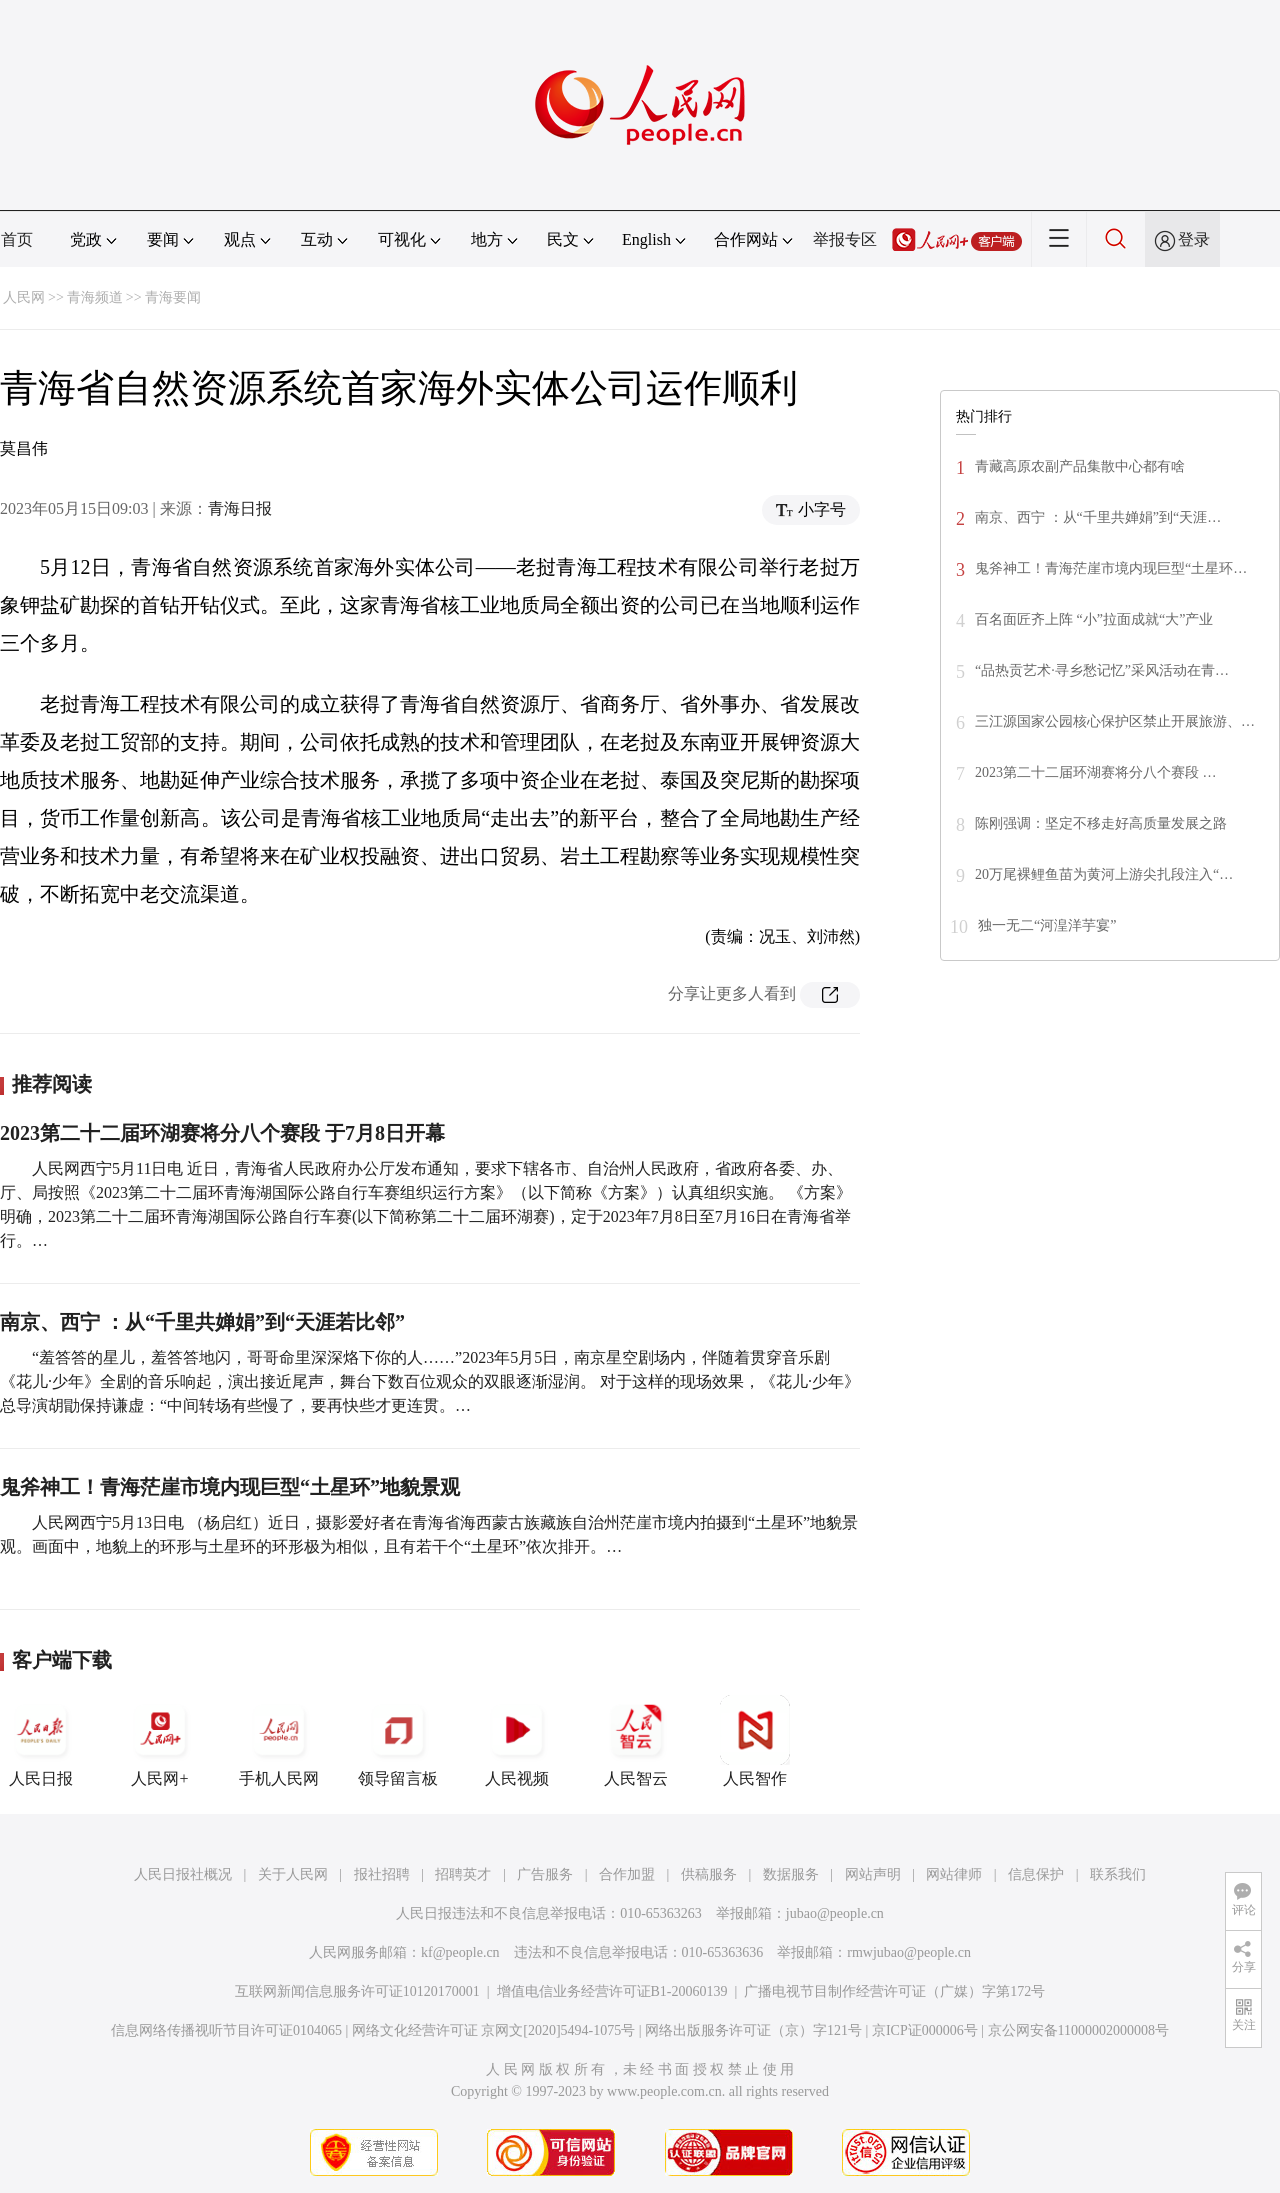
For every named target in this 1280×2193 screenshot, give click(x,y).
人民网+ (160, 1741)
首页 (17, 239)
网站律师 (954, 1874)
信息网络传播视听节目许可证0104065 (226, 2030)
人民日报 (41, 1741)
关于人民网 (293, 1874)
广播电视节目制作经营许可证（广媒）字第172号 (894, 1991)
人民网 (24, 297)
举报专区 (845, 239)
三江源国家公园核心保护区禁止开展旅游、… (1115, 721)
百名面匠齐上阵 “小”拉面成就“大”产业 (1094, 619)
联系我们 (1118, 1874)
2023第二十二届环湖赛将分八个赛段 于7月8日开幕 (222, 1133)
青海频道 (95, 297)
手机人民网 (279, 1741)
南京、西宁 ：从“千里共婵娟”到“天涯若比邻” (202, 1322)
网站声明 (873, 1874)
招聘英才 (463, 1874)
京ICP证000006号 (925, 2030)
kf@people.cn (460, 1952)
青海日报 (240, 508)
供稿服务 (709, 1874)
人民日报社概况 (183, 1874)
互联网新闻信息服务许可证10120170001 (357, 1991)
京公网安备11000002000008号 (1078, 2030)
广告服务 (545, 1874)
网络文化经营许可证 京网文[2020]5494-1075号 (494, 2030)
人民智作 (755, 1741)
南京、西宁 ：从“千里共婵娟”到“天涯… (1098, 517)
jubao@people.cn (835, 1913)
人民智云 (636, 1741)
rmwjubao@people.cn (909, 1952)
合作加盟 (627, 1874)
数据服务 (791, 1874)
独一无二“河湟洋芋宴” (1047, 925)
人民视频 (517, 1741)
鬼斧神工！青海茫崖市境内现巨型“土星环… (1111, 568)
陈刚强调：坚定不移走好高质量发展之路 (1101, 823)
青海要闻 (173, 297)
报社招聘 (382, 1874)
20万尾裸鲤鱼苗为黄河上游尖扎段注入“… (1104, 874)
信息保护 (1036, 1874)
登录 (1194, 239)
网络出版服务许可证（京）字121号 (753, 2030)
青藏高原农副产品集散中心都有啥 (1080, 466)
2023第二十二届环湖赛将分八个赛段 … (1096, 772)
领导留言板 (398, 1741)
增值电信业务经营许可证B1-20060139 (612, 1991)
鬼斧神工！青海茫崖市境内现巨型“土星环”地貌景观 (230, 1487)
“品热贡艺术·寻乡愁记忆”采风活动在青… (1102, 670)
